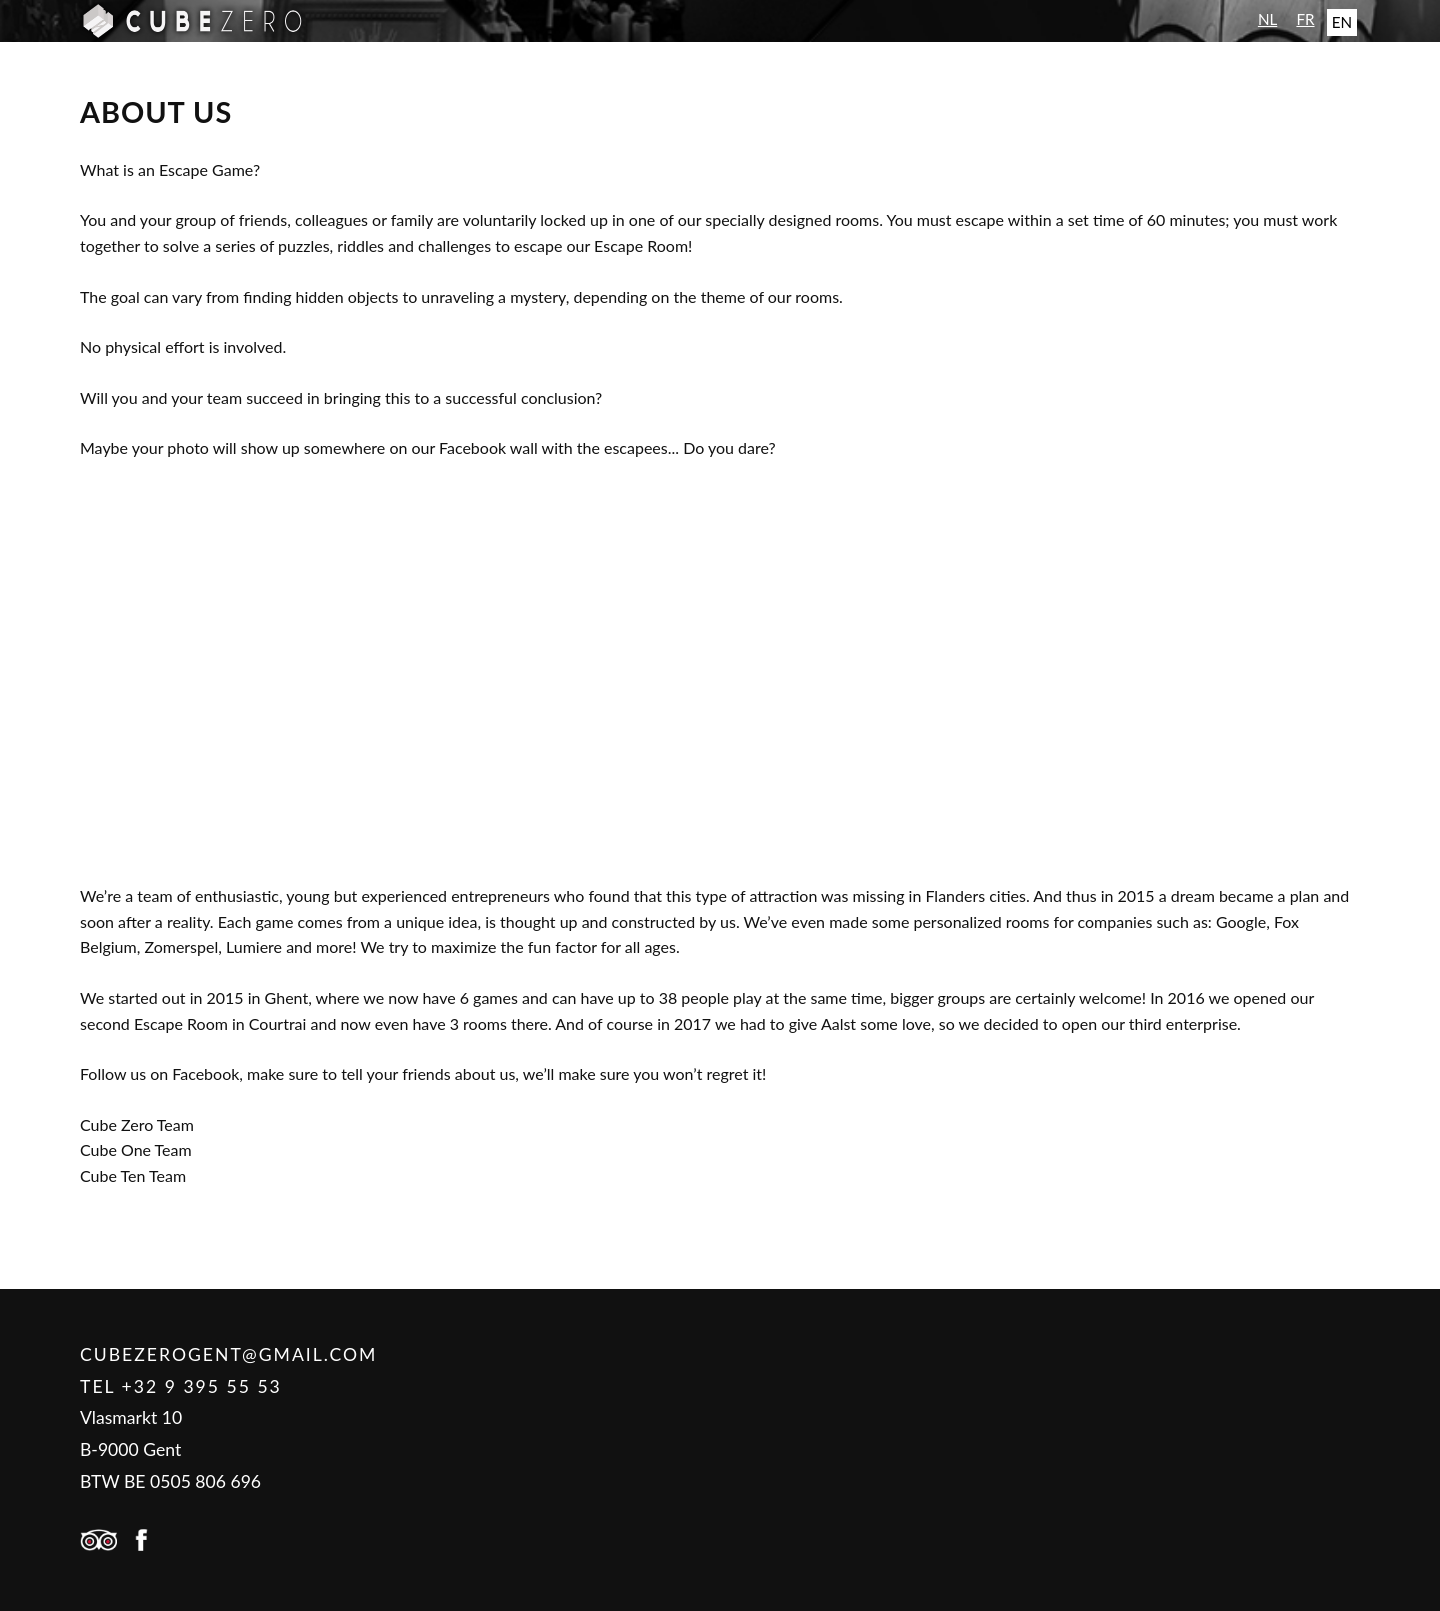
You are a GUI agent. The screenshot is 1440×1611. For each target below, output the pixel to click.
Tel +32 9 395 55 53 (181, 1386)
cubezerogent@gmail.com (228, 1354)
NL (1267, 19)
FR (1305, 19)
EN (1342, 22)
